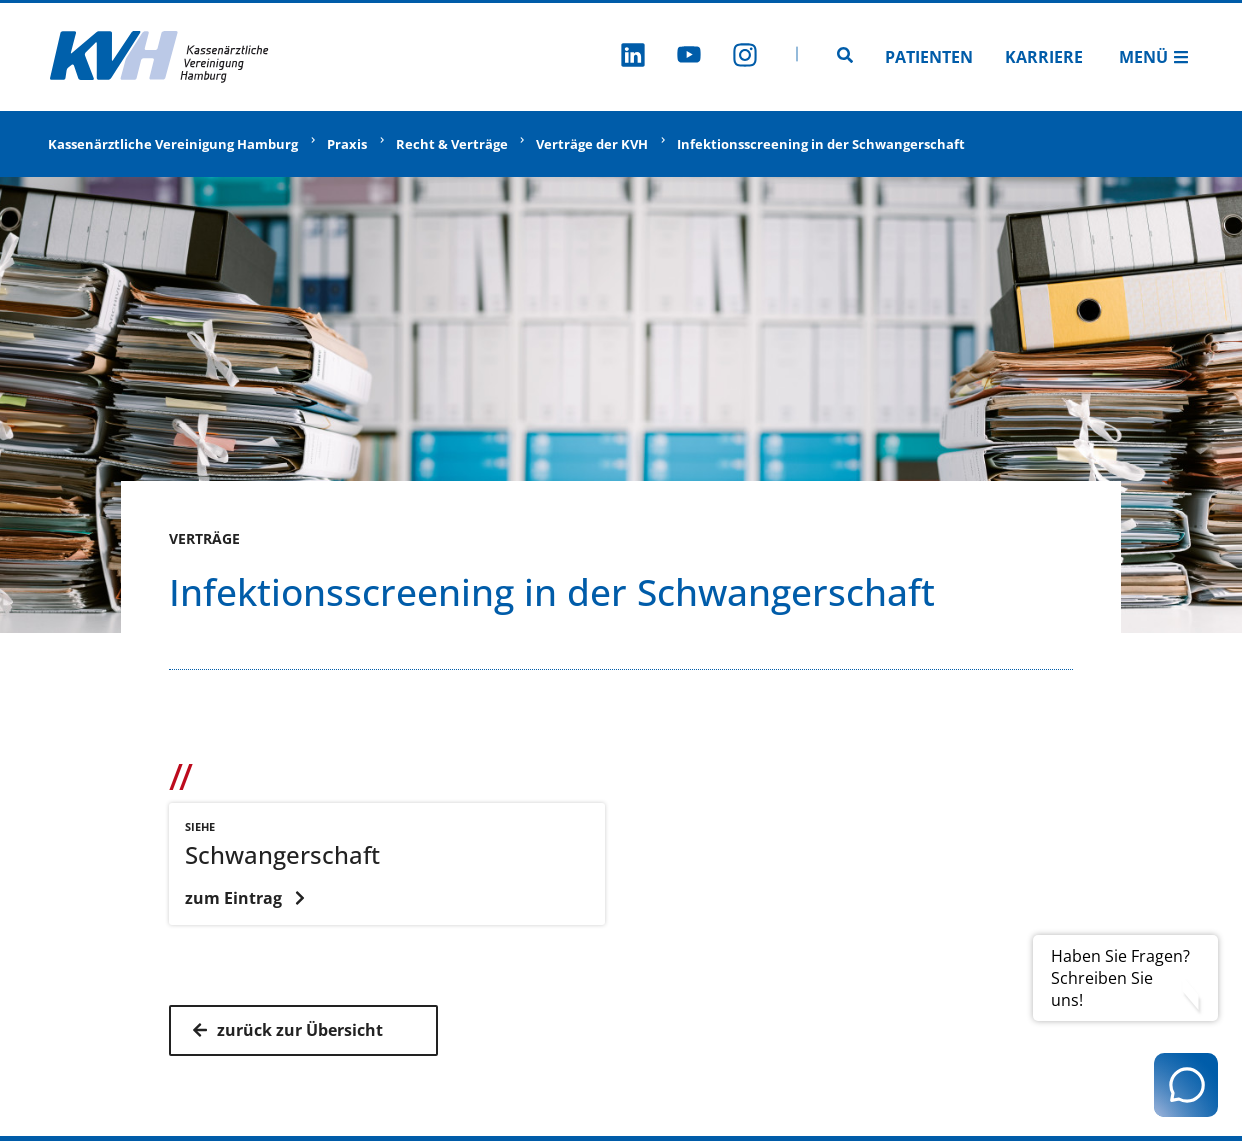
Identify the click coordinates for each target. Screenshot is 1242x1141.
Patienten (929, 57)
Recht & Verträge (452, 144)
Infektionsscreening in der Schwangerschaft (821, 144)
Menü (1154, 57)
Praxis (347, 144)
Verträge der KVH (592, 144)
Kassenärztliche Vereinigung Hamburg (173, 144)
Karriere (1044, 57)
